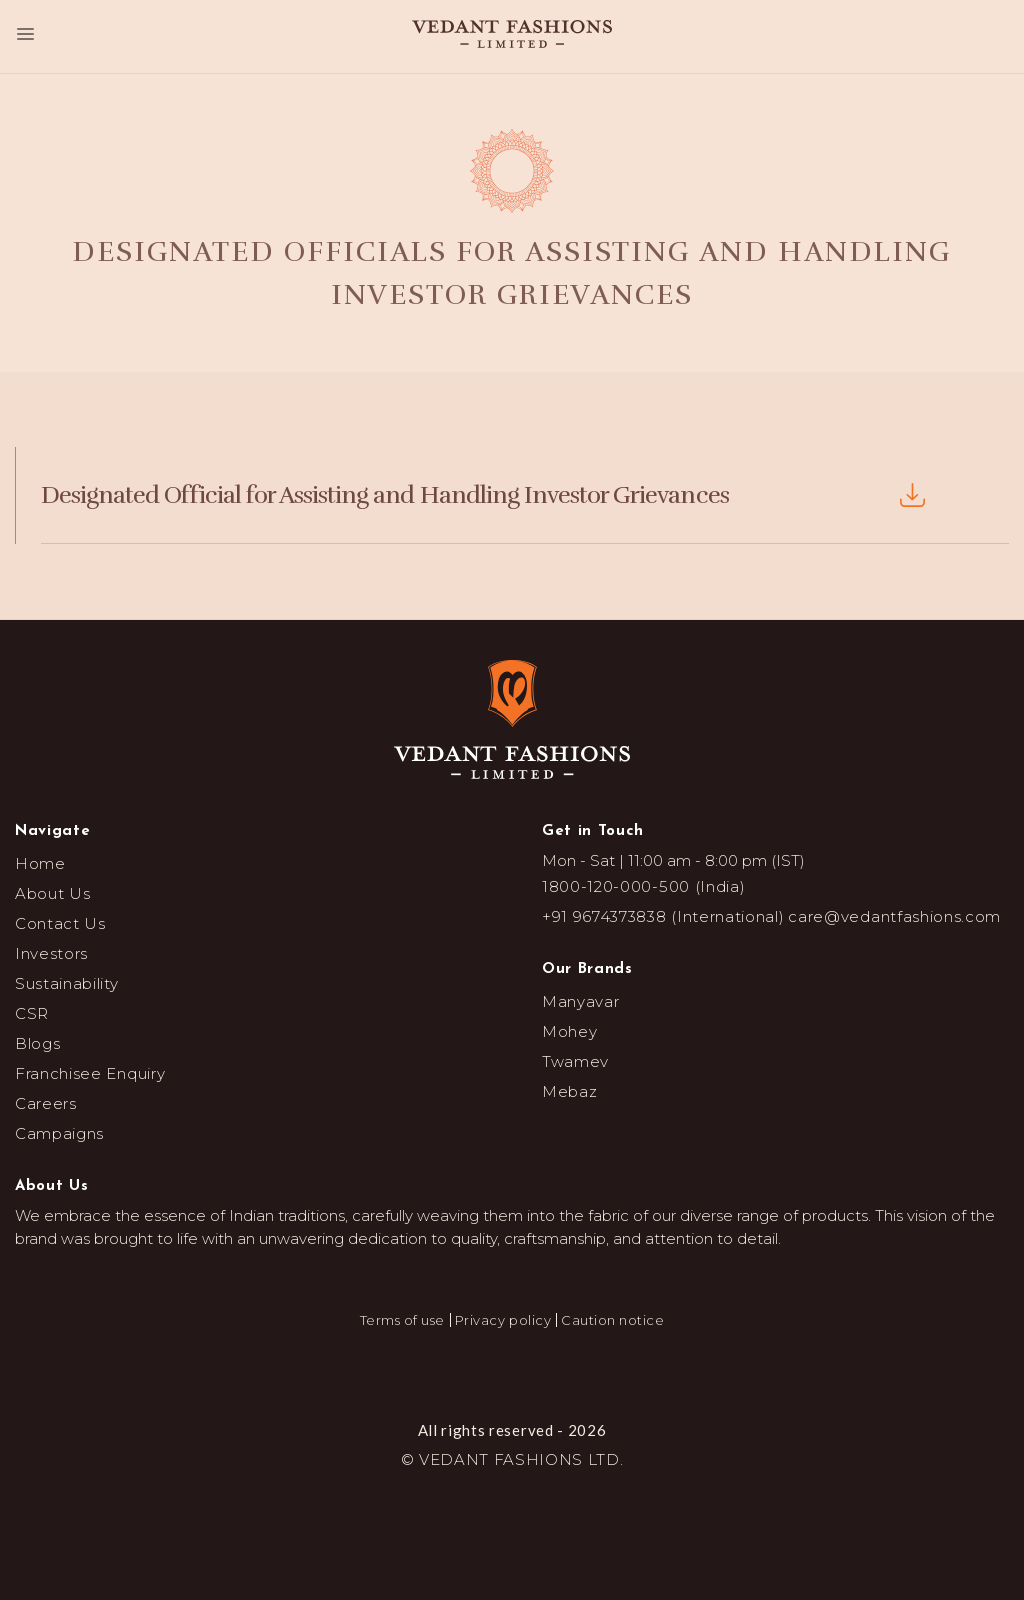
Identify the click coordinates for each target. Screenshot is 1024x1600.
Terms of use (402, 1320)
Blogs (37, 1043)
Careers (46, 1103)
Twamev (575, 1061)
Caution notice (612, 1320)
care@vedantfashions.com (894, 916)
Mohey (569, 1031)
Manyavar (580, 1001)
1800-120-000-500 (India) (643, 886)
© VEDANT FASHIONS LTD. (512, 1459)
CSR (32, 1013)
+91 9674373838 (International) (663, 916)
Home (40, 863)
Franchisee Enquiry (90, 1073)
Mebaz (569, 1091)
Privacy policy (503, 1320)
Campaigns (59, 1133)
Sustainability (67, 983)
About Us (52, 893)
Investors (51, 953)
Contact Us (60, 923)
